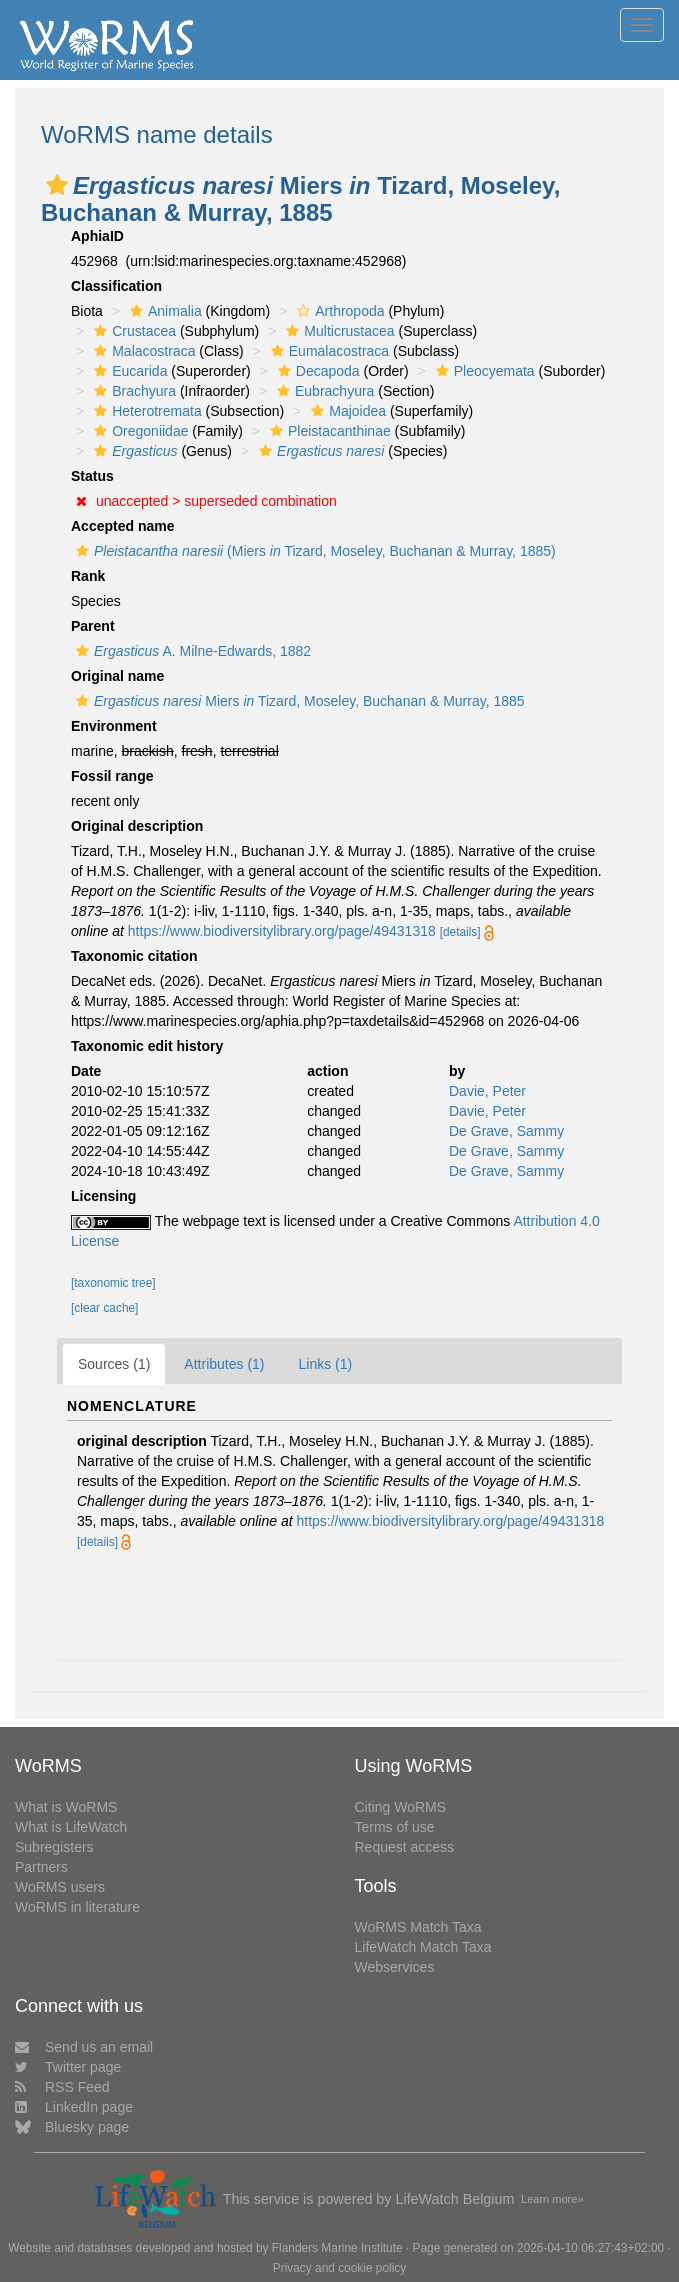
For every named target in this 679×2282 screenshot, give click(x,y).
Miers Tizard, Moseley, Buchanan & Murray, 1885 (298, 701)
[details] (460, 932)
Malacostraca (142, 351)
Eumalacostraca (327, 351)
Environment (114, 726)
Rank (88, 576)
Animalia (163, 311)
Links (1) (326, 1364)
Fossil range (112, 776)
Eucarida (128, 371)
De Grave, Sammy (506, 1131)
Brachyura (132, 391)
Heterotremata (145, 411)
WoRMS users (60, 1887)
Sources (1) (114, 1364)
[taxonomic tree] (113, 1283)
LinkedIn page (74, 2107)
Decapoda (316, 371)
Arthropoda (338, 311)
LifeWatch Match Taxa (423, 1947)
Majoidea (346, 411)
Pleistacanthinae (328, 431)
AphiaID (97, 236)
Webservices (395, 1967)
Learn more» (552, 2199)
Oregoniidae (138, 431)
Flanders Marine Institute (337, 2248)
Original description (137, 826)
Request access (405, 1847)
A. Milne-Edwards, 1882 (191, 651)
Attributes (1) (224, 1364)
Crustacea (132, 331)
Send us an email (84, 2047)
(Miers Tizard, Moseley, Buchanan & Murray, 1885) (313, 551)
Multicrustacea (337, 331)
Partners (41, 1867)
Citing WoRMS (401, 1807)
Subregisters (54, 1847)
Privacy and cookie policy (340, 2268)
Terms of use (395, 1827)
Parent (93, 626)
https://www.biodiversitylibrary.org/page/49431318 (282, 931)
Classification (116, 286)
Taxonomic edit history (147, 1046)
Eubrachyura (323, 391)
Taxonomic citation (134, 956)
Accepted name (122, 526)
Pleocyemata (483, 371)
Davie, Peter (487, 1091)
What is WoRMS (66, 1807)
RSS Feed (62, 2087)
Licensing (103, 1196)
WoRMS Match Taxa (418, 1927)
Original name (117, 676)
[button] (57, 185)
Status (92, 476)
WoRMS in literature (77, 1907)
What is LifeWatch (71, 1827)
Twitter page (68, 2067)
